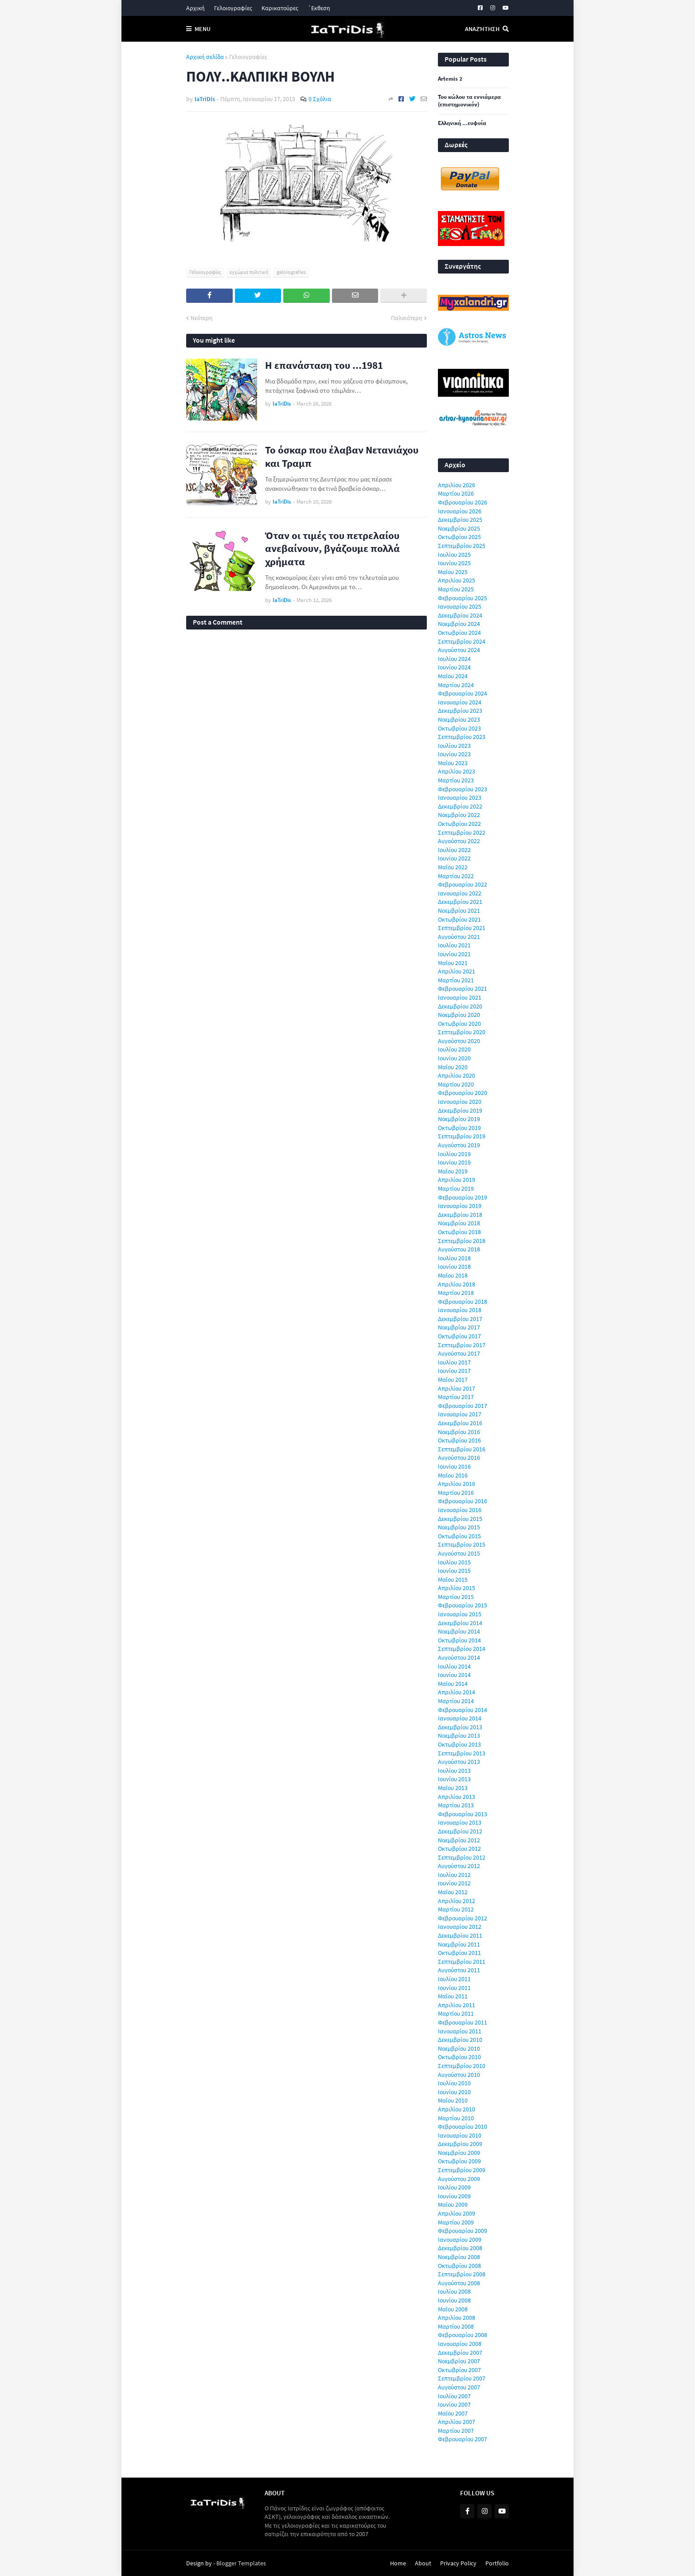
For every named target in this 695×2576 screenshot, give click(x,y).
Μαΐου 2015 (453, 1579)
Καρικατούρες (280, 8)
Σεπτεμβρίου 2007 (461, 2378)
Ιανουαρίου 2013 (459, 1822)
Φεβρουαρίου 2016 (462, 1501)
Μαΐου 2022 (453, 867)
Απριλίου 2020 (456, 1075)
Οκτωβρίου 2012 (459, 1849)
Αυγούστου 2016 (459, 1458)
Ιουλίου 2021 (454, 945)
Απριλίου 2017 (456, 1388)
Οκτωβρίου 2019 (459, 1128)
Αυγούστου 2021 (459, 937)
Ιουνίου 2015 (454, 1571)
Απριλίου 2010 (456, 2109)
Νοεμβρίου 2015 (459, 1527)
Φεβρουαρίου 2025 (462, 598)
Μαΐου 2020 (453, 1067)
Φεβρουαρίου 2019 (462, 1197)
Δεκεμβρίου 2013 (460, 1727)
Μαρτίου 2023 (456, 780)
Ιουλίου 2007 (454, 2396)
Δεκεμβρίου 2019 (460, 1110)
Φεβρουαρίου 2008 (462, 2335)
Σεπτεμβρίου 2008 (461, 2274)
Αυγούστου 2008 (459, 2283)
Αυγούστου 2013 (459, 1762)
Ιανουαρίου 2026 (459, 511)
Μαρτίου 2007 (456, 2431)
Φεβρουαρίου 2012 (462, 1918)
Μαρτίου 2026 (456, 493)
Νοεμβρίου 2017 (459, 1327)
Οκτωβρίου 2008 (459, 2266)
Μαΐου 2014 (453, 1684)
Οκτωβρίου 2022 (459, 824)
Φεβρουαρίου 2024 (462, 693)
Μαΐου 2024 (453, 676)
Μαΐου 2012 (453, 1892)
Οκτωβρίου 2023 (459, 728)
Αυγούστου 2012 (459, 1866)
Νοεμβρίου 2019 (459, 1119)
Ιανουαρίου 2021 (459, 997)
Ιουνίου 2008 (454, 2300)
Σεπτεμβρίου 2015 (461, 1544)
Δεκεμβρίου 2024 (460, 615)
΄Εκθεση (319, 8)
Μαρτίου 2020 (456, 1084)
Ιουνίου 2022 (454, 858)
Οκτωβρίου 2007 (459, 2370)
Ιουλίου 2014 (454, 1666)
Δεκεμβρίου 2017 (460, 1319)
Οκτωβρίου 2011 (459, 1953)
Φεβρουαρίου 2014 (462, 1710)
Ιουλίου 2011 (454, 1979)
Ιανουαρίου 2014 (459, 1718)
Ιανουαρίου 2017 (459, 1414)
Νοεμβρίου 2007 (459, 2361)
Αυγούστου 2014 (459, 1657)
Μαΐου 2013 (453, 1788)
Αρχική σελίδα (205, 57)
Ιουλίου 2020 (454, 1049)
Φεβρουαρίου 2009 (462, 2231)
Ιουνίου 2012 (454, 1883)
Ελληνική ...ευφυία (462, 123)
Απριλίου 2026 (456, 485)
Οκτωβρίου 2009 (459, 2161)
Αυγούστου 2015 (459, 1553)
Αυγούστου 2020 (459, 1041)
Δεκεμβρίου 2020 (460, 1006)
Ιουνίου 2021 (454, 954)
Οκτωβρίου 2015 (459, 1536)
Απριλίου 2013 (456, 1797)
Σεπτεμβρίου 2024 (461, 641)
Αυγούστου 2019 (459, 1145)
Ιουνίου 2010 (454, 2092)
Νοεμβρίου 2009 (459, 2153)
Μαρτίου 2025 (456, 589)
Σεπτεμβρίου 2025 (461, 546)
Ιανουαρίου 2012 (459, 1927)
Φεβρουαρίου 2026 (462, 502)
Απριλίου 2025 (456, 580)
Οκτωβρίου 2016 (459, 1440)
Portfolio (497, 2563)
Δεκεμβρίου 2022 (460, 806)
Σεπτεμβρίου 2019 (461, 1136)
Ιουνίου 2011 (454, 1988)
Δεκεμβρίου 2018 (460, 1215)
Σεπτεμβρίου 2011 (461, 1962)
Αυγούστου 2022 (459, 841)
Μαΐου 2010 (453, 2100)
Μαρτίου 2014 (456, 1701)
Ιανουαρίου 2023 (459, 797)
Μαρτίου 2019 (456, 1188)
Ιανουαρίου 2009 (459, 2240)
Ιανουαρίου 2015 (459, 1614)
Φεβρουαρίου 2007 (462, 2439)
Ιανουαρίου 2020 (459, 1102)
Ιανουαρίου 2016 (459, 1510)
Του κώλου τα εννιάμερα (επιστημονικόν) (469, 101)
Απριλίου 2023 (456, 771)
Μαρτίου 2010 (456, 2118)
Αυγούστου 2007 (459, 2387)
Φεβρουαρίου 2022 (462, 884)
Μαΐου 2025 (453, 572)
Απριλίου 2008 (456, 2318)
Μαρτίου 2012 (456, 1909)
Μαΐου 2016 (453, 1475)
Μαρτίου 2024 (456, 685)
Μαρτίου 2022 (456, 876)
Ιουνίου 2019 (454, 1162)
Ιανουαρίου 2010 (459, 2135)
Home (398, 2563)
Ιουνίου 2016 (454, 1466)
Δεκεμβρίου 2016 (460, 1423)
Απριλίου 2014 (456, 1692)
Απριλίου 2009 (456, 2213)
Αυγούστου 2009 (459, 2179)
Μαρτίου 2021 (456, 980)
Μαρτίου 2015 (456, 1597)
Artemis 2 (450, 78)
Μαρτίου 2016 (456, 1493)
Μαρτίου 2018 (456, 1293)
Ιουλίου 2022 (454, 850)
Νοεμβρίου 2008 (459, 2257)
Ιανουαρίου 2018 (459, 1310)
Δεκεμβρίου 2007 (460, 2353)
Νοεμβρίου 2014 (459, 1631)
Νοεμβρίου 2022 (459, 815)
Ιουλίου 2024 (454, 659)
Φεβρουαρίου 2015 (462, 1605)
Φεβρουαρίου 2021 (462, 989)
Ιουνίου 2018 (454, 1266)
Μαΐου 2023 (453, 763)
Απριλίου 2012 (456, 1901)
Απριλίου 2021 (456, 971)
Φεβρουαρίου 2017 (462, 1406)
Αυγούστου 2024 (459, 650)
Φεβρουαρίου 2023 (462, 789)
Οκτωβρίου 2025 (459, 537)
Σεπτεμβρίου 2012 (461, 1857)
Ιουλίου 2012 (454, 1875)
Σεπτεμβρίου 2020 (461, 1032)
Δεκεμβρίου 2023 (460, 711)
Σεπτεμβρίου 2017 (461, 1345)
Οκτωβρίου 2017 (459, 1336)
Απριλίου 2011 (456, 2005)
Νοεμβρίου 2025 (459, 528)
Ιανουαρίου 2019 (459, 1206)
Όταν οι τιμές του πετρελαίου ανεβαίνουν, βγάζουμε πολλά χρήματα (332, 548)
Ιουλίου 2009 (454, 2187)
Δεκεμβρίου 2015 (460, 1519)
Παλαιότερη (406, 318)
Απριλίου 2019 (456, 1180)
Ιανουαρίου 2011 (459, 2031)
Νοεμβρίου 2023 (459, 719)
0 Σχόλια (319, 99)
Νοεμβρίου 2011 (459, 1944)
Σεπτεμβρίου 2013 (461, 1753)
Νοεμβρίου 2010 (459, 2048)
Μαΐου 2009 (453, 2205)
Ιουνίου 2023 (454, 754)
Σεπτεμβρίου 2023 (461, 737)
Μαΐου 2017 (453, 1380)
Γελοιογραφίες (233, 8)
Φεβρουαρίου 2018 (462, 1302)
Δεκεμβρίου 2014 (460, 1623)
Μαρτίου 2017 (456, 1397)
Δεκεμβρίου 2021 (460, 902)
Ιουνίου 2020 (454, 1058)
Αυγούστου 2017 (459, 1353)
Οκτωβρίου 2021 (459, 919)
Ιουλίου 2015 (454, 1562)
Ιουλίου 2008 (454, 2291)
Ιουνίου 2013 (454, 1779)
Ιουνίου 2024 (454, 667)
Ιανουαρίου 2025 (459, 606)
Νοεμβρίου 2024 (459, 624)
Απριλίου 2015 (456, 1588)
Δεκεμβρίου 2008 (460, 2248)
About (423, 2563)
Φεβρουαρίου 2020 (462, 1093)
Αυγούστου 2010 (459, 2075)
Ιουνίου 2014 (454, 1675)
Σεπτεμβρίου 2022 (461, 833)
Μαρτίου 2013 (456, 1805)
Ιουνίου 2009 (454, 2196)
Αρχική (195, 8)
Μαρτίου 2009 (456, 2222)
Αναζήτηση (482, 29)
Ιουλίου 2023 (454, 746)
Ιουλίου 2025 (454, 555)
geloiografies (291, 272)
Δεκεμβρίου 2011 (460, 1935)
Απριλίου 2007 (456, 2422)
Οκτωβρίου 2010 (459, 2057)
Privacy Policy (458, 2563)
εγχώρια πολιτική (249, 272)
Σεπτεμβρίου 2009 (461, 2170)
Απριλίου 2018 (456, 1284)
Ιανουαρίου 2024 (459, 702)
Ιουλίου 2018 (454, 1258)
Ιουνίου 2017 (454, 1371)
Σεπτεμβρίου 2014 (461, 1649)
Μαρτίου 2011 (456, 2013)
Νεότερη (202, 318)
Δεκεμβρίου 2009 (460, 2144)
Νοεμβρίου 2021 (459, 911)
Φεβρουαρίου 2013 (462, 1814)
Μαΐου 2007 (453, 2413)
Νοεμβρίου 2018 (459, 1223)
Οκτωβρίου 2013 (459, 1744)
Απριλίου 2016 (456, 1484)
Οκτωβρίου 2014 (459, 1640)
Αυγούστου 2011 (459, 1970)
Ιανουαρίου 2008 (459, 2344)
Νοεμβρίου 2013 (459, 1735)
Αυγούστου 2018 (459, 1249)
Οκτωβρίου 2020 (459, 1024)
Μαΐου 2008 (453, 2309)
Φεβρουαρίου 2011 (462, 2022)
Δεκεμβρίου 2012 (460, 1831)
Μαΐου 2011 (453, 1996)
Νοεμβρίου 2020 (459, 1015)
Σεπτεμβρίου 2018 (461, 1241)
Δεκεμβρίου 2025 (460, 520)
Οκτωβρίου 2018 (459, 1232)
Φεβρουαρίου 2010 (462, 2126)
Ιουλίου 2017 (454, 1362)
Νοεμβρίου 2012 (459, 1840)
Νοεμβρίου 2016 (459, 1432)
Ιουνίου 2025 (454, 563)
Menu (203, 29)
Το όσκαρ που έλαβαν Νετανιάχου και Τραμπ (341, 456)
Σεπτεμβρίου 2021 (461, 928)
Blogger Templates (241, 2563)
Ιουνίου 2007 (454, 2404)
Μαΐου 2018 (453, 1275)
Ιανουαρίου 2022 (459, 893)
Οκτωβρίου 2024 (459, 633)
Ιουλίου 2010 (454, 2083)
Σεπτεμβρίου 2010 (461, 2066)
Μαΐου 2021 (453, 963)
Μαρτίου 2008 (456, 2326)
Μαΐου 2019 (453, 1171)
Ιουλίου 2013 (454, 1771)
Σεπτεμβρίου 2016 (461, 1449)
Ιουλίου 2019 (454, 1154)
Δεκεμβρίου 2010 (460, 2040)
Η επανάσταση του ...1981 (324, 365)
